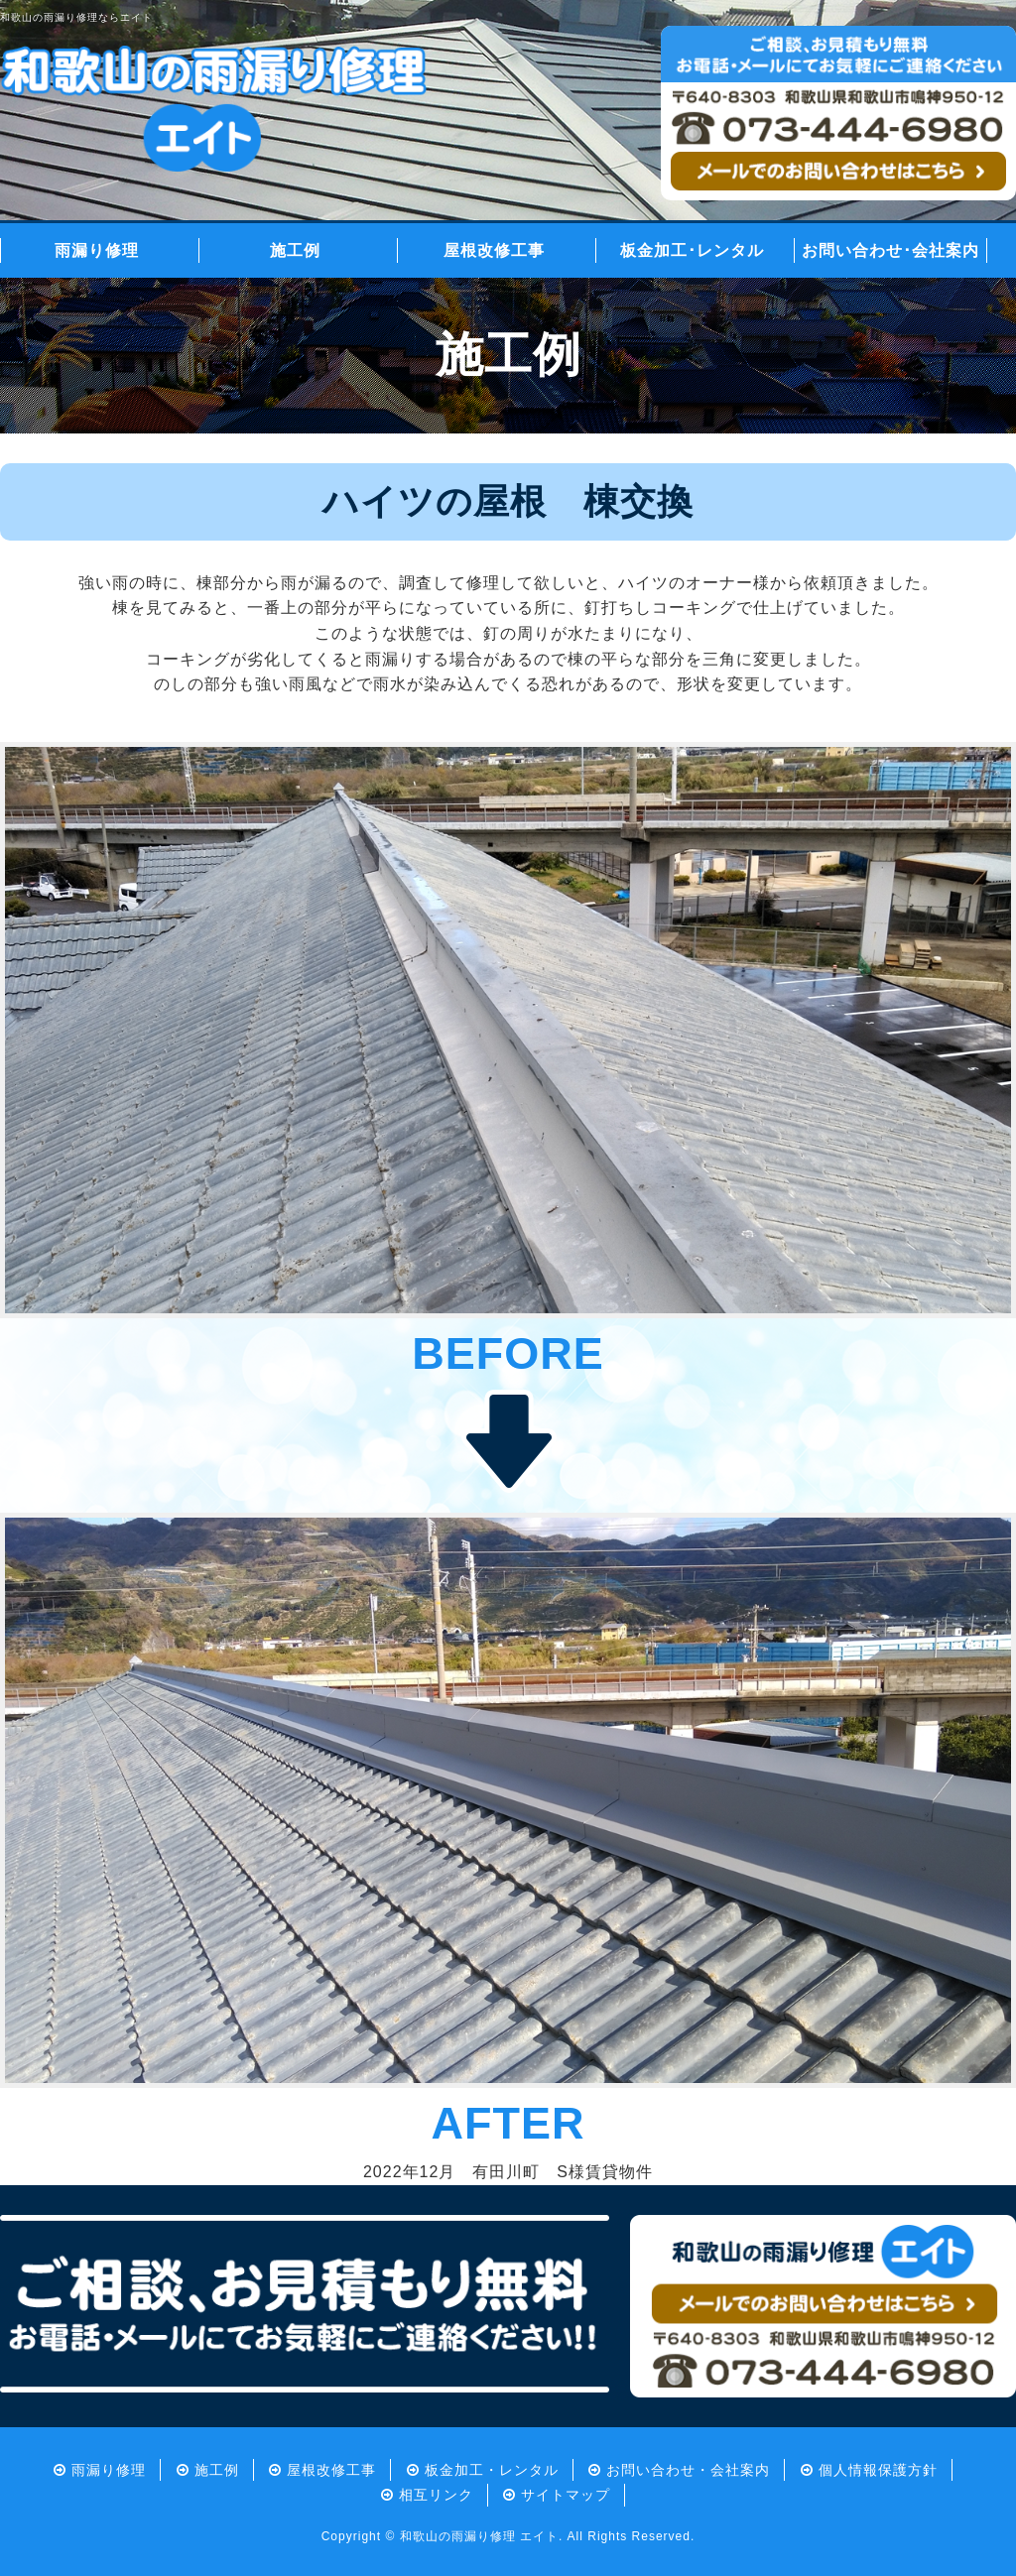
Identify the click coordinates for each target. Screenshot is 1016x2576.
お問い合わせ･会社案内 (890, 250)
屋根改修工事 (494, 250)
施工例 (295, 250)
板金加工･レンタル (692, 250)
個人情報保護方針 (878, 2470)
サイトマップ (565, 2495)
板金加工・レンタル (492, 2470)
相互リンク (436, 2495)
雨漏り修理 (97, 250)
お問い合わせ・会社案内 (688, 2470)
